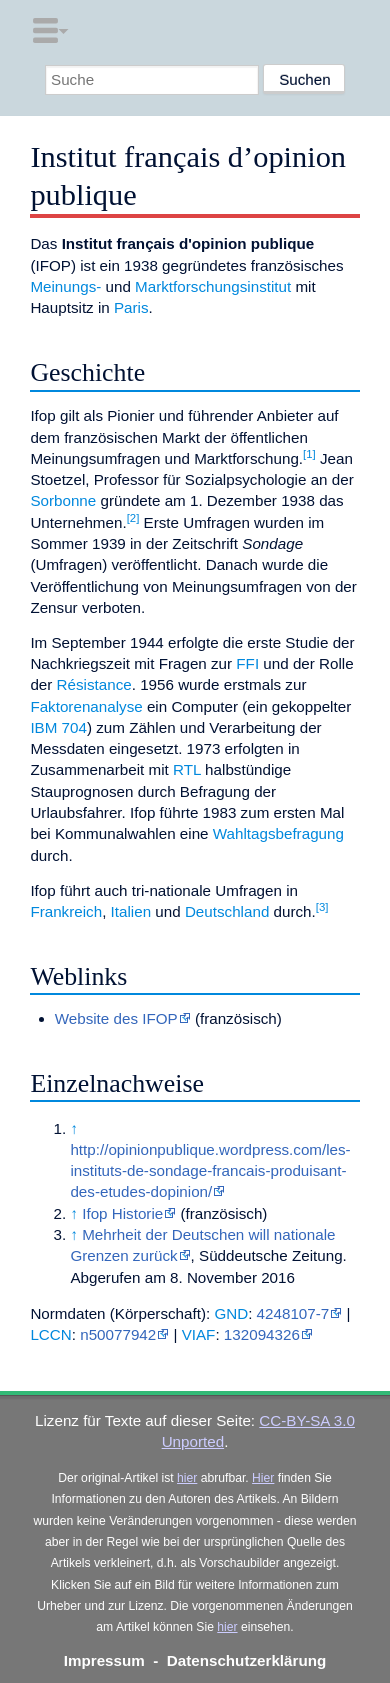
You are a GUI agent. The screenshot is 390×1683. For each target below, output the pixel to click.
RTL (187, 769)
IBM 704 (58, 727)
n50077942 (118, 1334)
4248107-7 (293, 1313)
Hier (263, 1478)
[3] (322, 907)
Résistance (94, 684)
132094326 (262, 1334)
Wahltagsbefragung (278, 833)
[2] (133, 518)
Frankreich (66, 911)
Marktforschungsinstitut (213, 286)
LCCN (50, 1334)
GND (231, 1313)
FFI (247, 663)
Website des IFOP (116, 1018)
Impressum (104, 1660)
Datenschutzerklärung (247, 1660)
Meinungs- (65, 286)
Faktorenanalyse (86, 706)
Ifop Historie (122, 1213)
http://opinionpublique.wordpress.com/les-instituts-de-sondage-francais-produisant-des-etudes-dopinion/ (210, 1171)
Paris (131, 307)
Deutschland (227, 911)
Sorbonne (63, 500)
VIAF (199, 1334)
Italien (131, 911)
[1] (309, 454)
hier (187, 1478)
